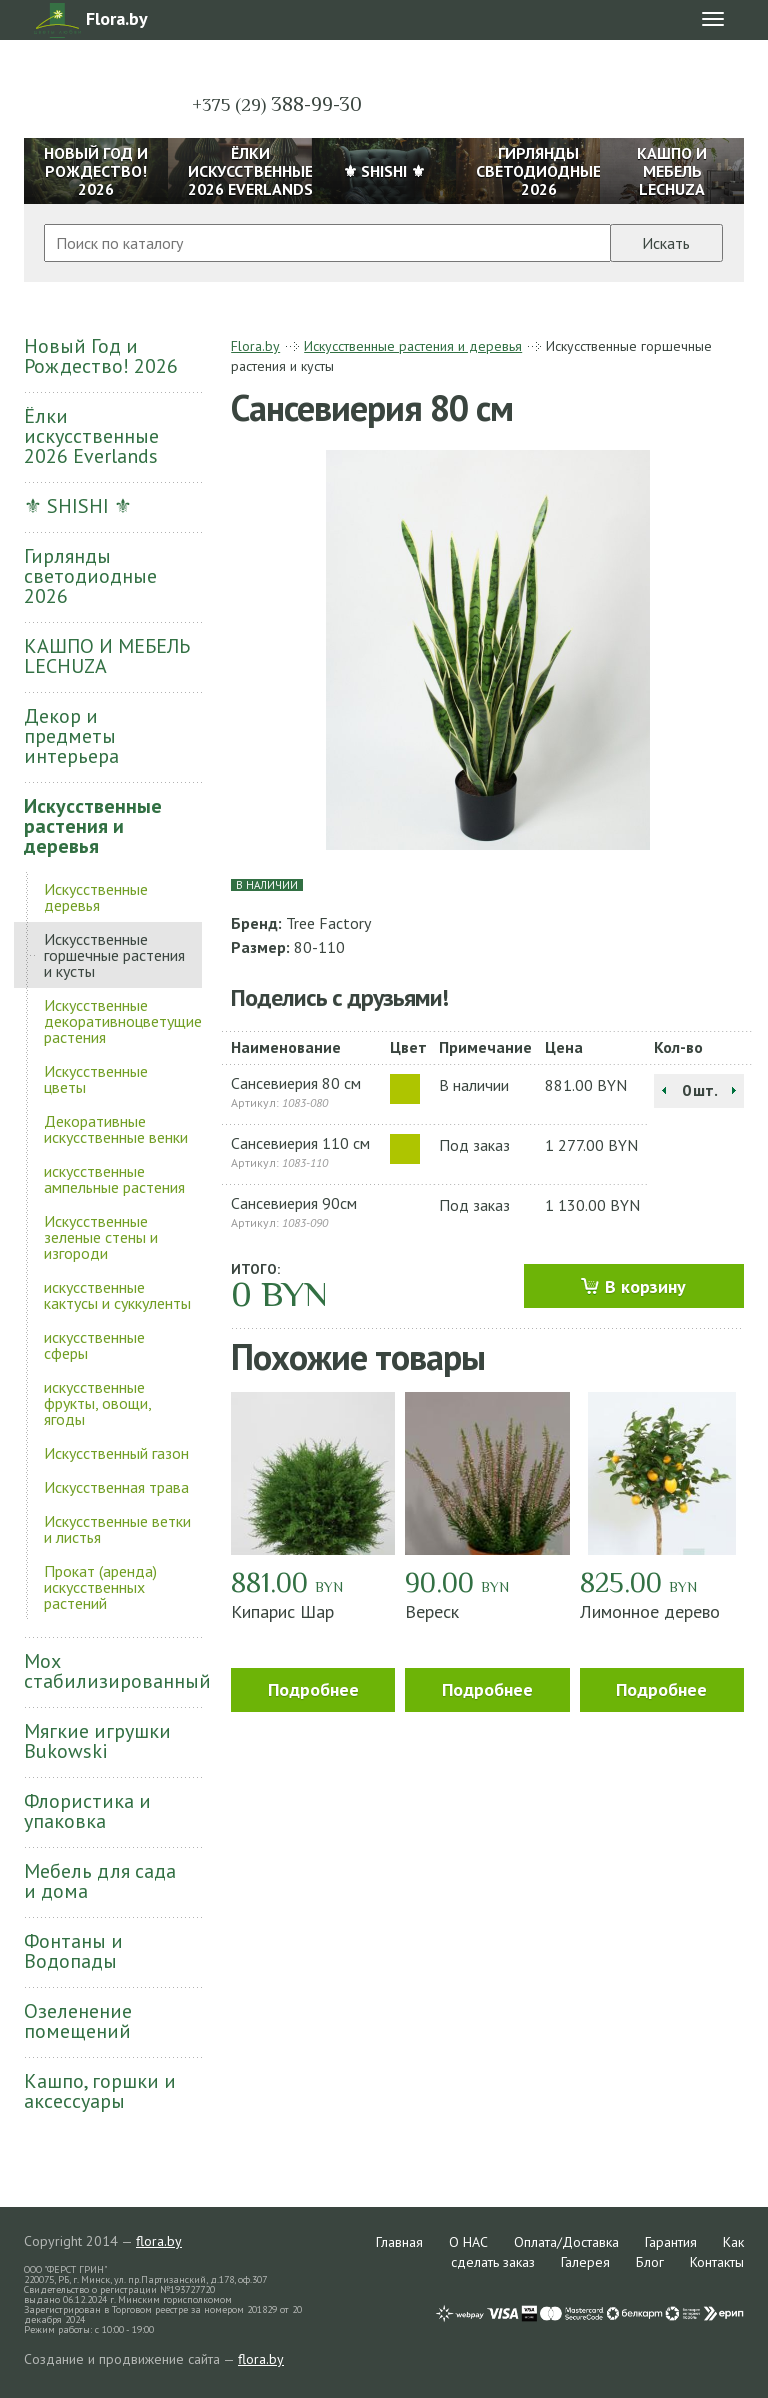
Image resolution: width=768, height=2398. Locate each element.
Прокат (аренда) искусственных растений (100, 1587)
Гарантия (671, 2242)
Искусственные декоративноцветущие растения (123, 1021)
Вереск (432, 1611)
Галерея (585, 2262)
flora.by (159, 2241)
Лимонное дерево (650, 1611)
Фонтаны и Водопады (73, 1951)
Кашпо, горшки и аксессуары (100, 2091)
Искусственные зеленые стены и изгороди (101, 1237)
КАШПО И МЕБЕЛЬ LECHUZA (107, 656)
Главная (399, 2242)
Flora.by (255, 346)
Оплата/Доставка (566, 2242)
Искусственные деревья (96, 897)
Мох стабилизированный (113, 1671)
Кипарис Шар (282, 1611)
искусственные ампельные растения (114, 1179)
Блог (650, 2262)
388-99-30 (277, 104)
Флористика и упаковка (87, 1811)
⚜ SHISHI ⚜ (78, 506)
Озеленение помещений (78, 2021)
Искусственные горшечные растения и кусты (114, 955)
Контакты (717, 2262)
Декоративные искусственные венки (116, 1129)
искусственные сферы (94, 1345)
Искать (666, 243)
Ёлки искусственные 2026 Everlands (91, 436)
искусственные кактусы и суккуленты (117, 1295)
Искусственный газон (116, 1453)
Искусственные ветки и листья (117, 1529)
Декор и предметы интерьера (71, 736)
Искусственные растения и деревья (93, 826)
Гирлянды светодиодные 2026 (90, 576)
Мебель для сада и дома (100, 1881)
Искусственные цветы (96, 1079)
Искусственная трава (116, 1487)
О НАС (468, 2242)
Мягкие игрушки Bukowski (97, 1741)
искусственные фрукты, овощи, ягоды (97, 1403)
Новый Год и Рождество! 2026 (101, 356)
